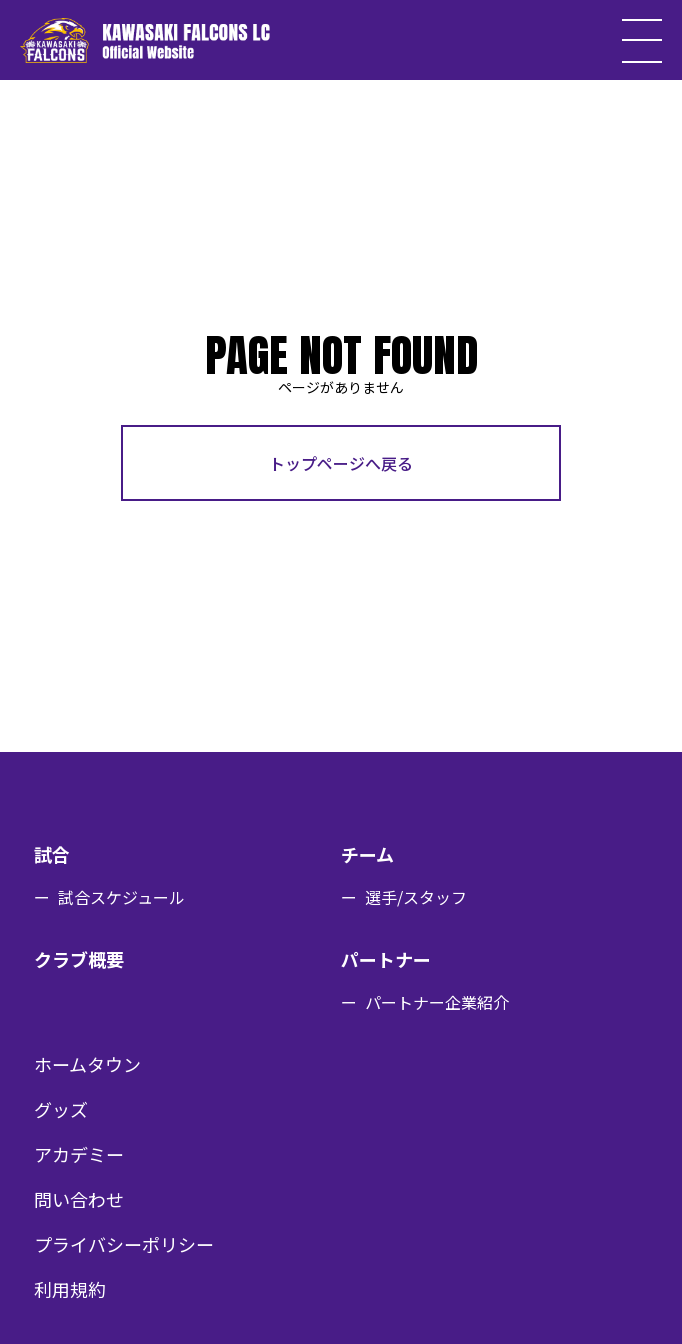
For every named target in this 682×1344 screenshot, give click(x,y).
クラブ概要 (79, 959)
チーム (367, 854)
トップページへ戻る (341, 463)
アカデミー (79, 1154)
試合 (52, 854)
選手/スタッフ (416, 897)
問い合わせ (79, 1199)
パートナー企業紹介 (437, 1002)
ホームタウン (87, 1064)
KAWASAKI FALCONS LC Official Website (145, 40)
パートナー (386, 959)
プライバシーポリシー (124, 1244)
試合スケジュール (121, 897)
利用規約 (70, 1289)
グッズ (61, 1109)
